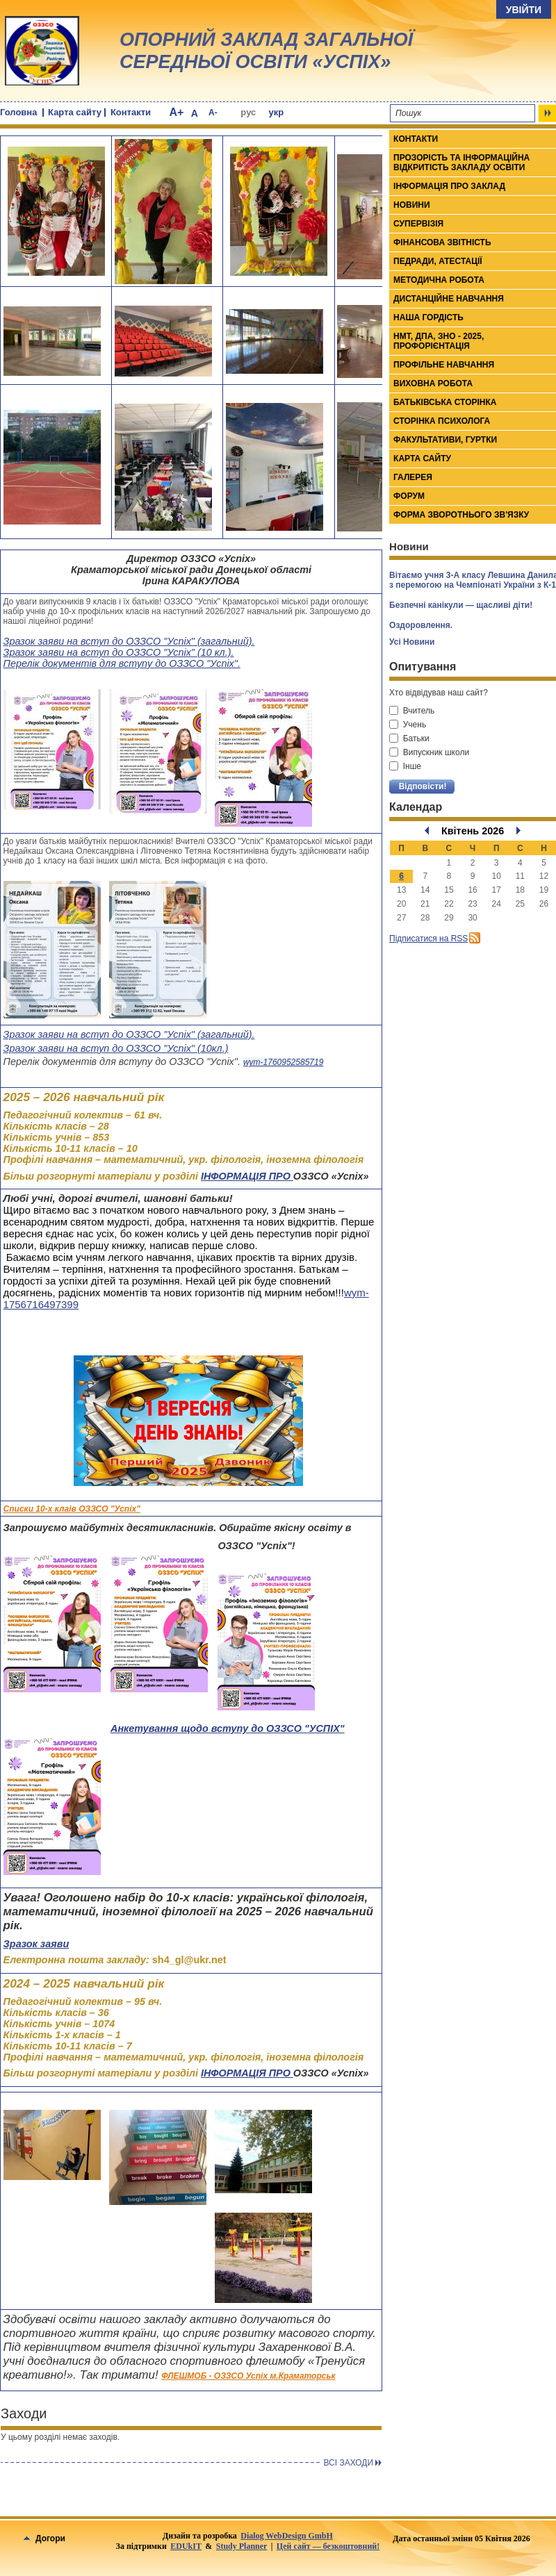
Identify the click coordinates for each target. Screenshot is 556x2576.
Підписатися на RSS (428, 938)
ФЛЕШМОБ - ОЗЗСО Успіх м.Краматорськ (248, 2376)
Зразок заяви (36, 1943)
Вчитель (411, 711)
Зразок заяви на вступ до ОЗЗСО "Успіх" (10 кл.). (118, 652)
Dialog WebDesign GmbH (286, 2536)
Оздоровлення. (420, 625)
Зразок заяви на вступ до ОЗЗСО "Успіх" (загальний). (129, 641)
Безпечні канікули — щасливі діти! (460, 605)
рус (248, 112)
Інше (405, 766)
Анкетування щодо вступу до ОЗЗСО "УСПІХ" (228, 1728)
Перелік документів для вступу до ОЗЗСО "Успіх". (121, 663)
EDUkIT (186, 2546)
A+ (176, 112)
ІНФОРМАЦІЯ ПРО (247, 1176)
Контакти (131, 112)
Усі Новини (411, 642)
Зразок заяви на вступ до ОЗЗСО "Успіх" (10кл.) (116, 1048)
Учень (407, 724)
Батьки (409, 738)
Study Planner (242, 2546)
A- (213, 112)
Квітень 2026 (472, 830)
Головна (18, 112)
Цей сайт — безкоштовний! (328, 2546)
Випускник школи (429, 752)
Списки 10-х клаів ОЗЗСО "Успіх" (71, 1509)
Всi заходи (348, 2463)
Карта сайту (74, 112)
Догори (44, 2538)
